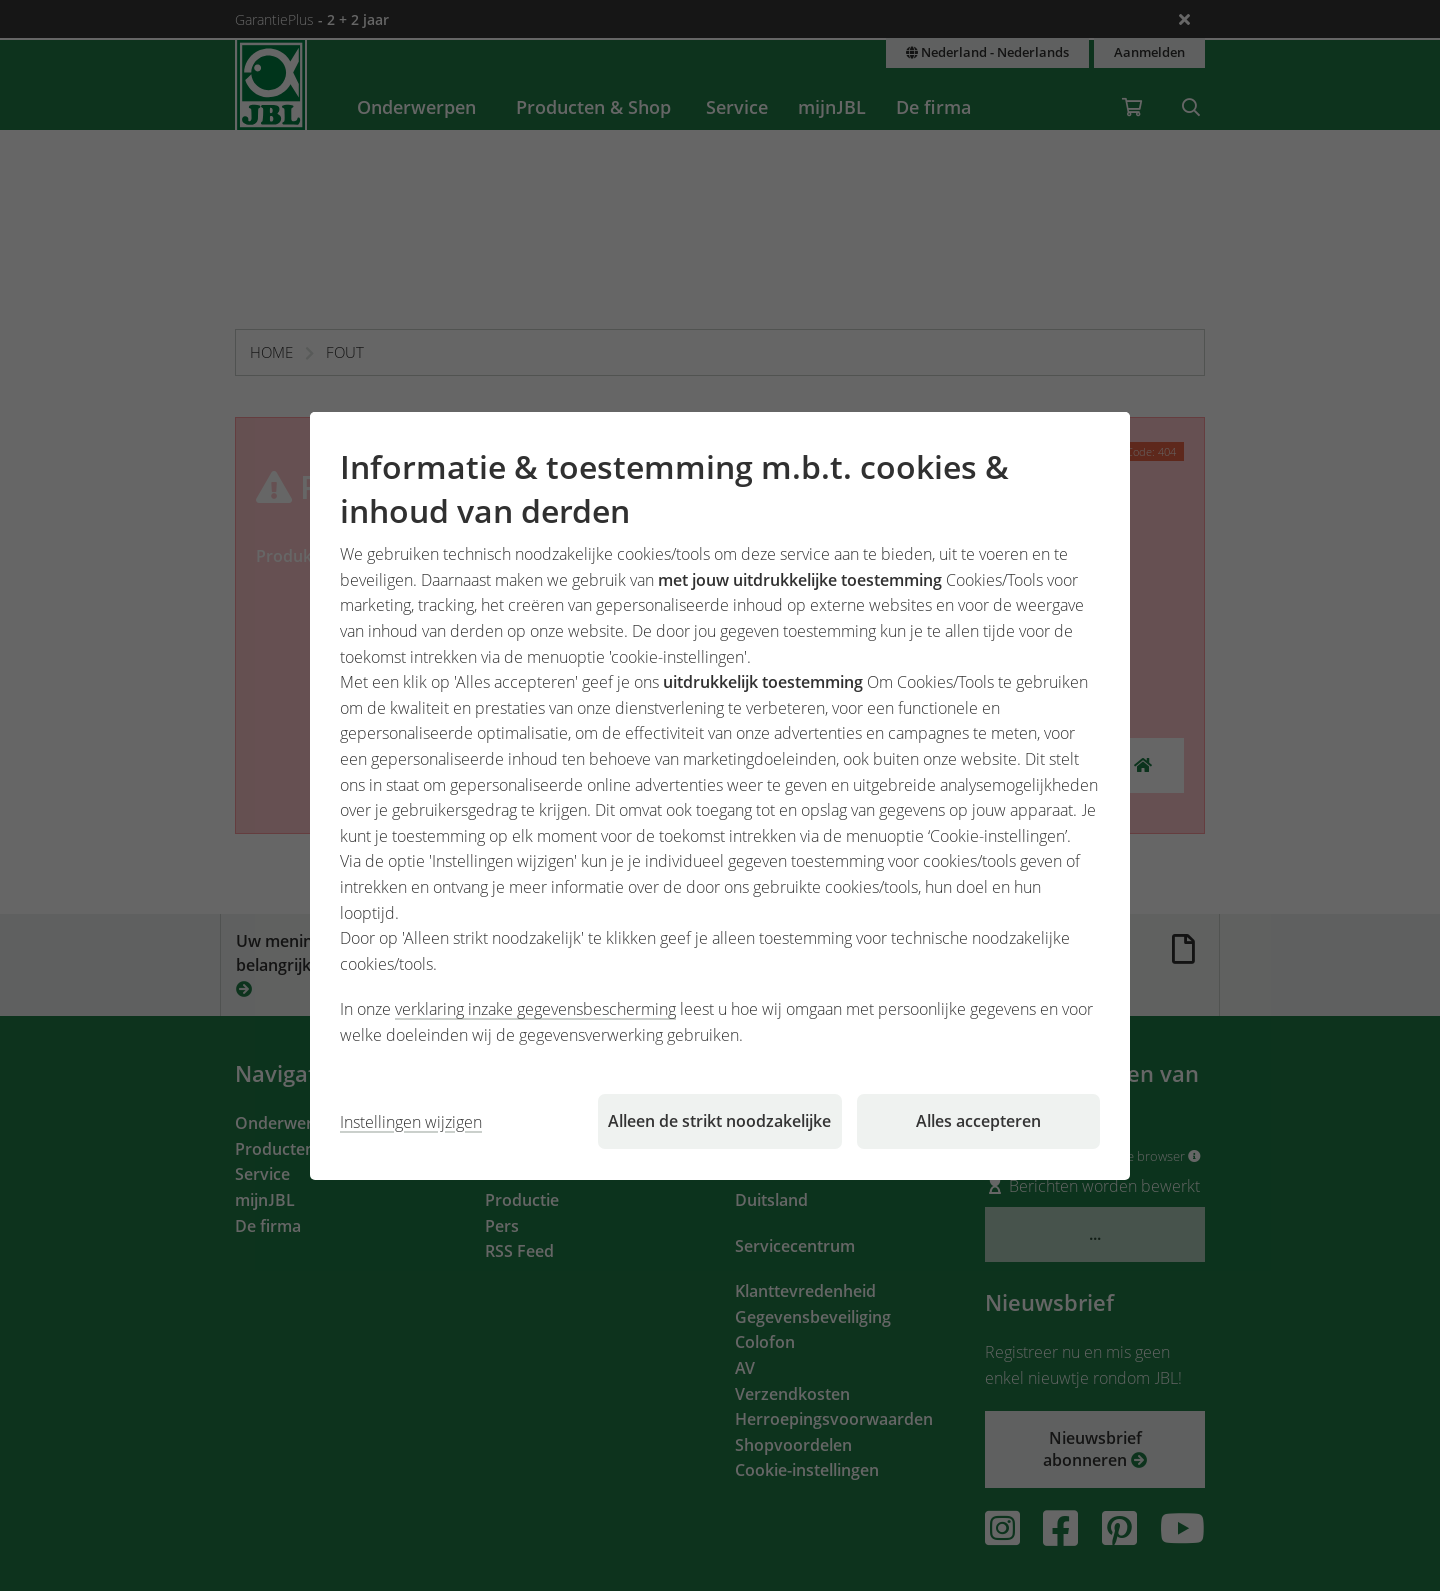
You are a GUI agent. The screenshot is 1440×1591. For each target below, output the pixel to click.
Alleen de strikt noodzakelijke (719, 1121)
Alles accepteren (978, 1121)
